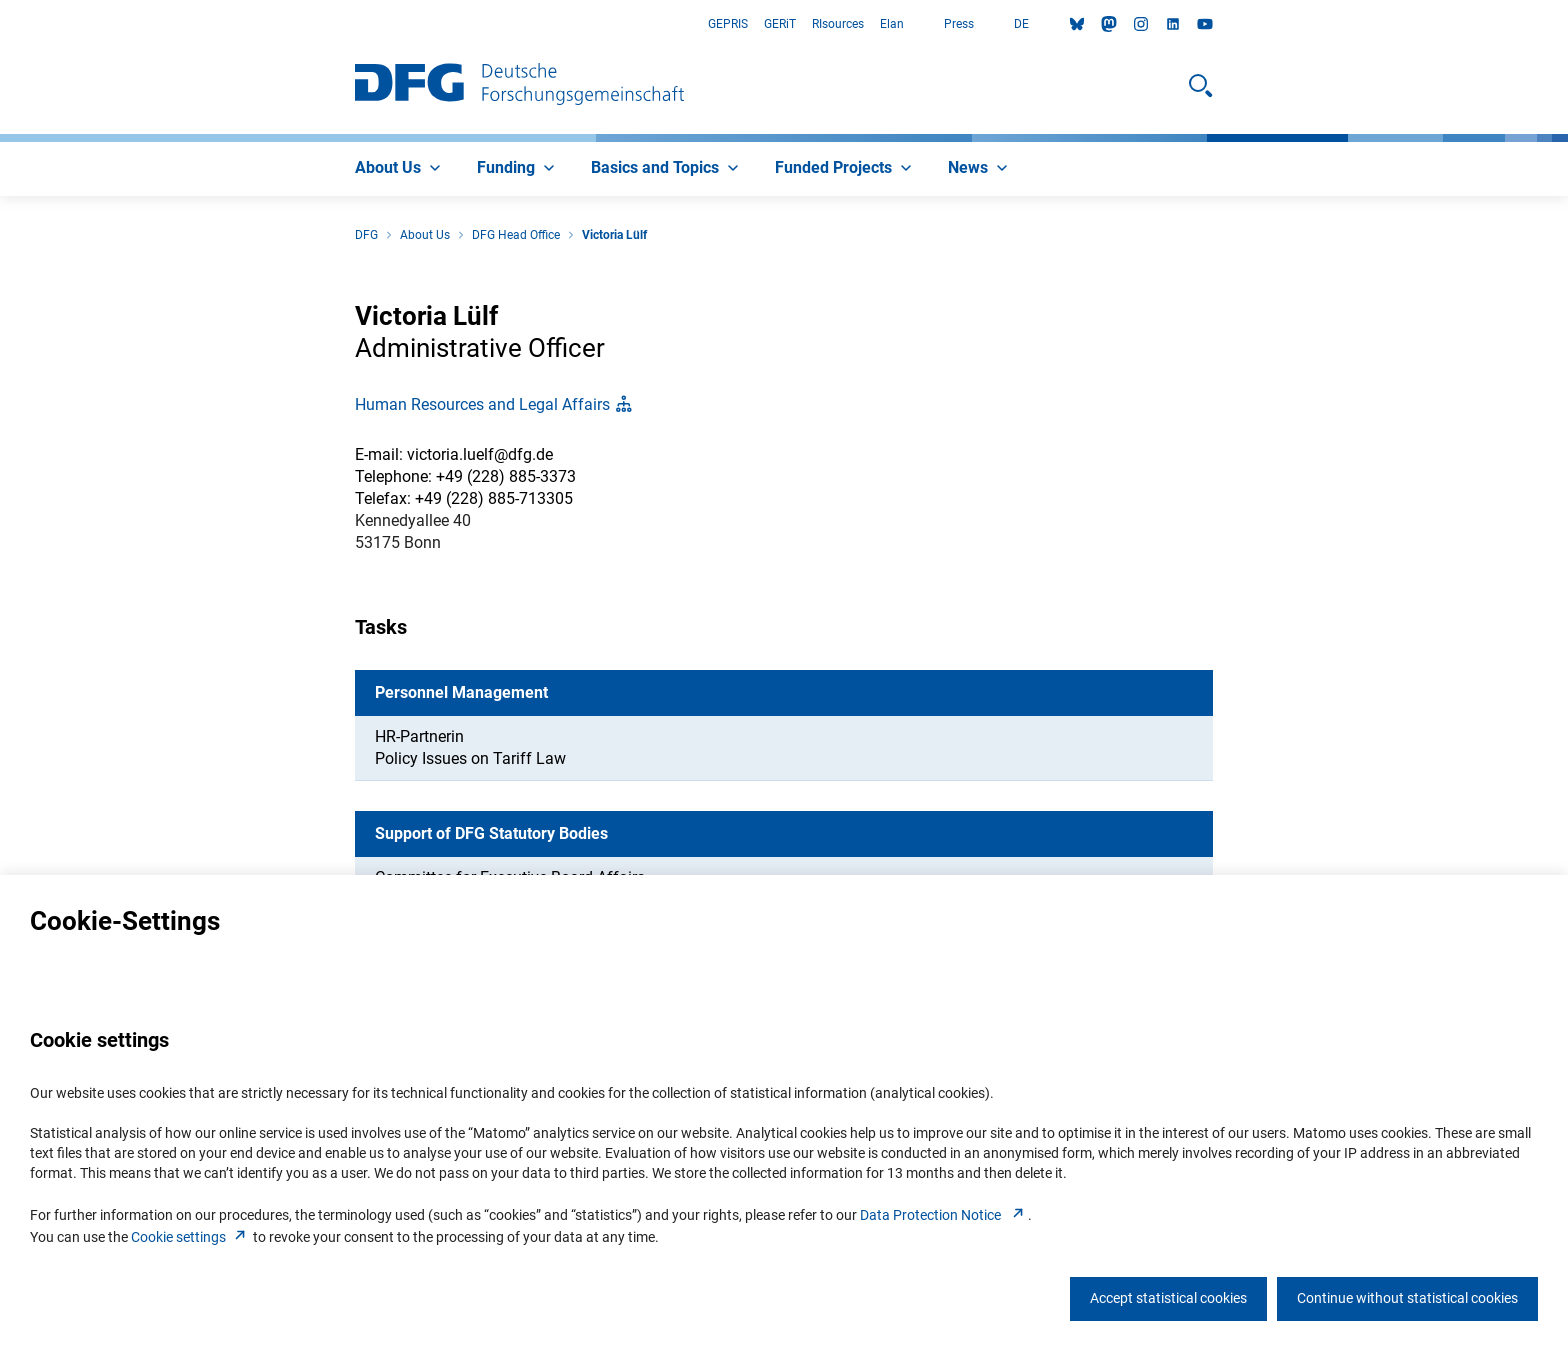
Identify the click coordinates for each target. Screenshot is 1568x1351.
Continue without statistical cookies (1407, 1298)
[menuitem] (400, 169)
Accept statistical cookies (1168, 1298)
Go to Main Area (0, 24)
